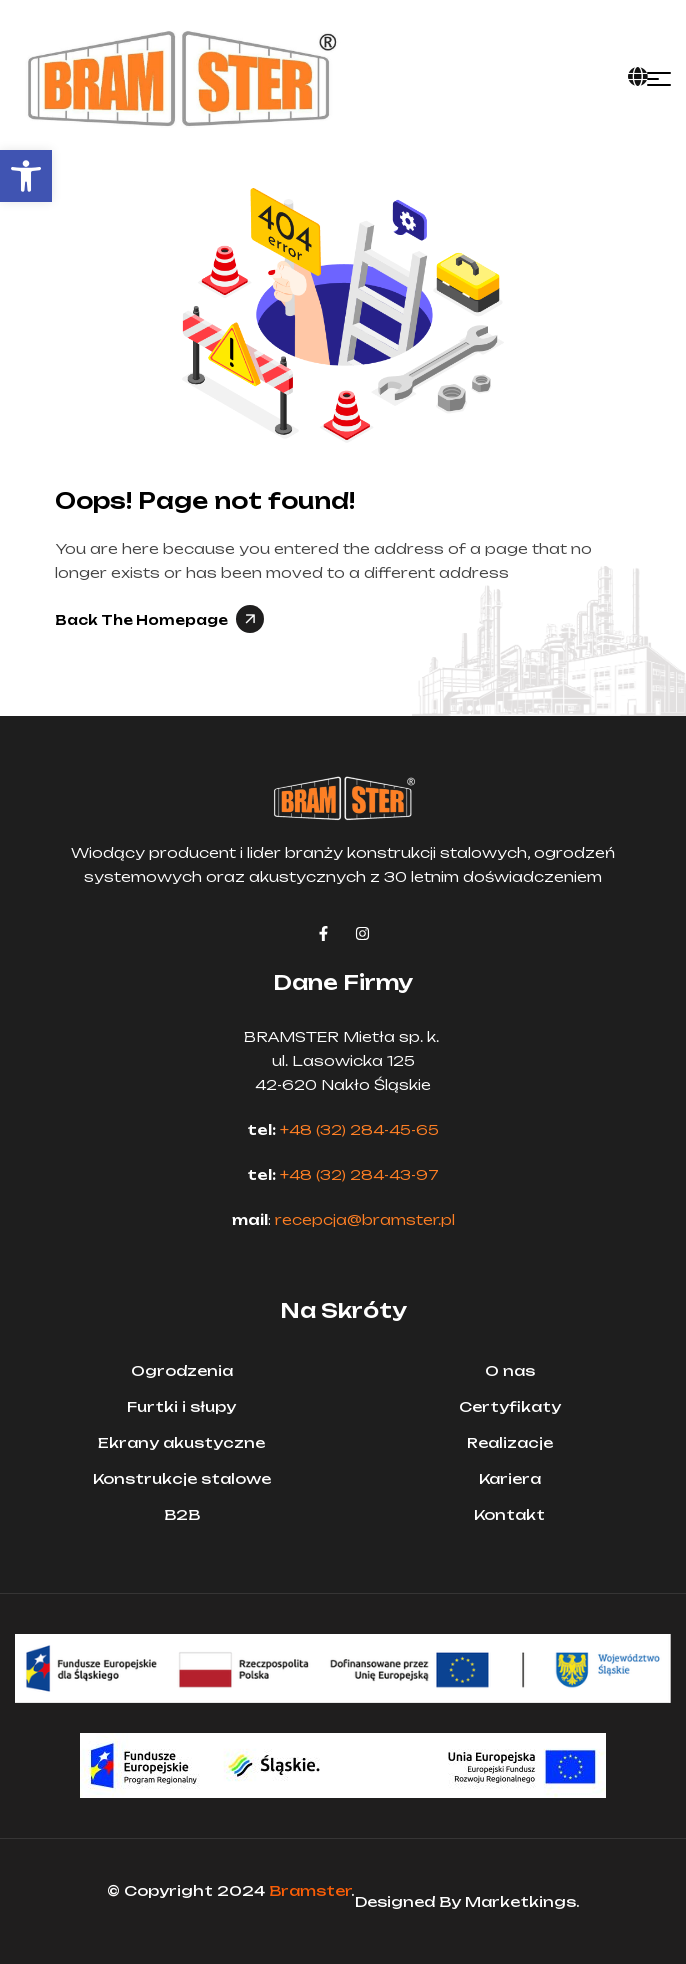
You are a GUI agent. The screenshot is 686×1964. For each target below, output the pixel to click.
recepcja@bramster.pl (365, 1219)
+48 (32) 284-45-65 (359, 1129)
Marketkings (520, 1901)
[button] (26, 176)
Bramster (310, 1890)
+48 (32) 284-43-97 (359, 1174)
